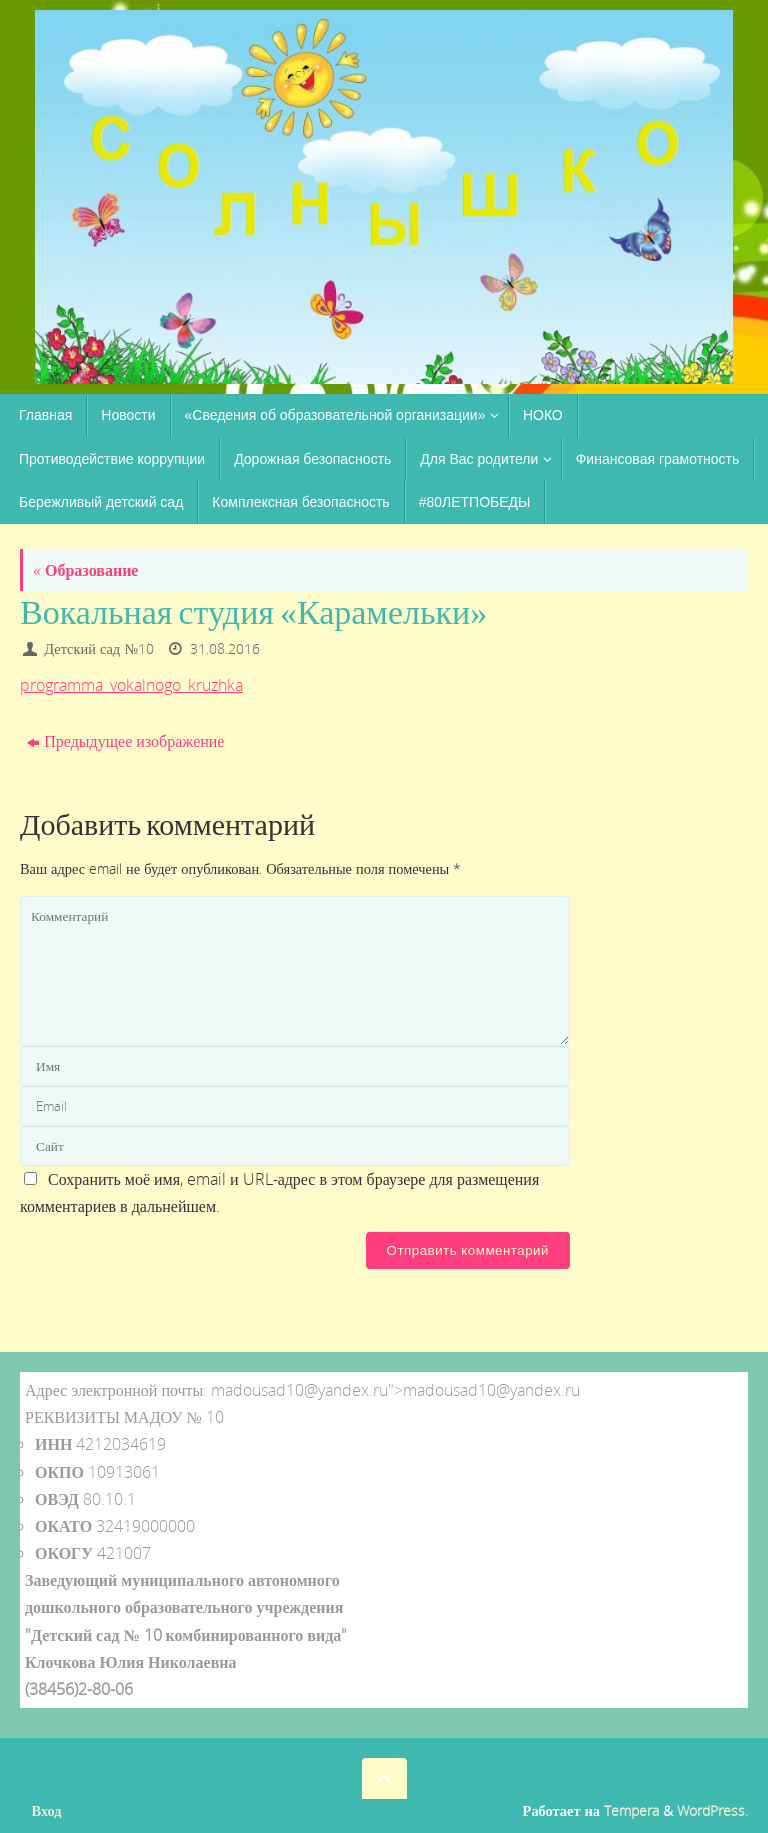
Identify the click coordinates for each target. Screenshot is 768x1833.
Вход (47, 1810)
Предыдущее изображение (125, 741)
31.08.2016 (225, 648)
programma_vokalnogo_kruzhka (131, 685)
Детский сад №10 (99, 648)
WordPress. (712, 1810)
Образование (85, 570)
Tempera (631, 1810)
